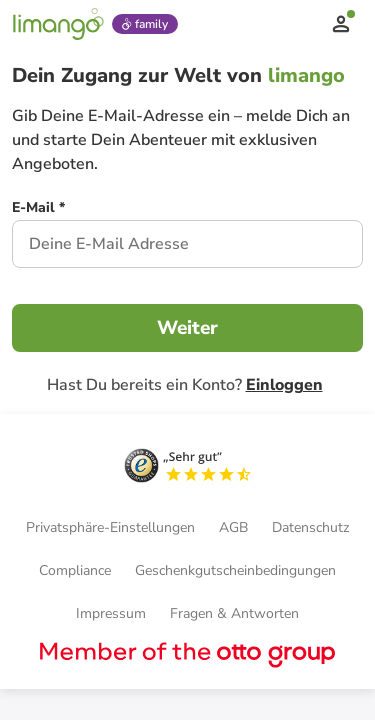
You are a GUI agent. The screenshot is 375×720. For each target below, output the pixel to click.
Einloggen (284, 385)
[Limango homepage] (58, 24)
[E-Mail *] (38, 210)
